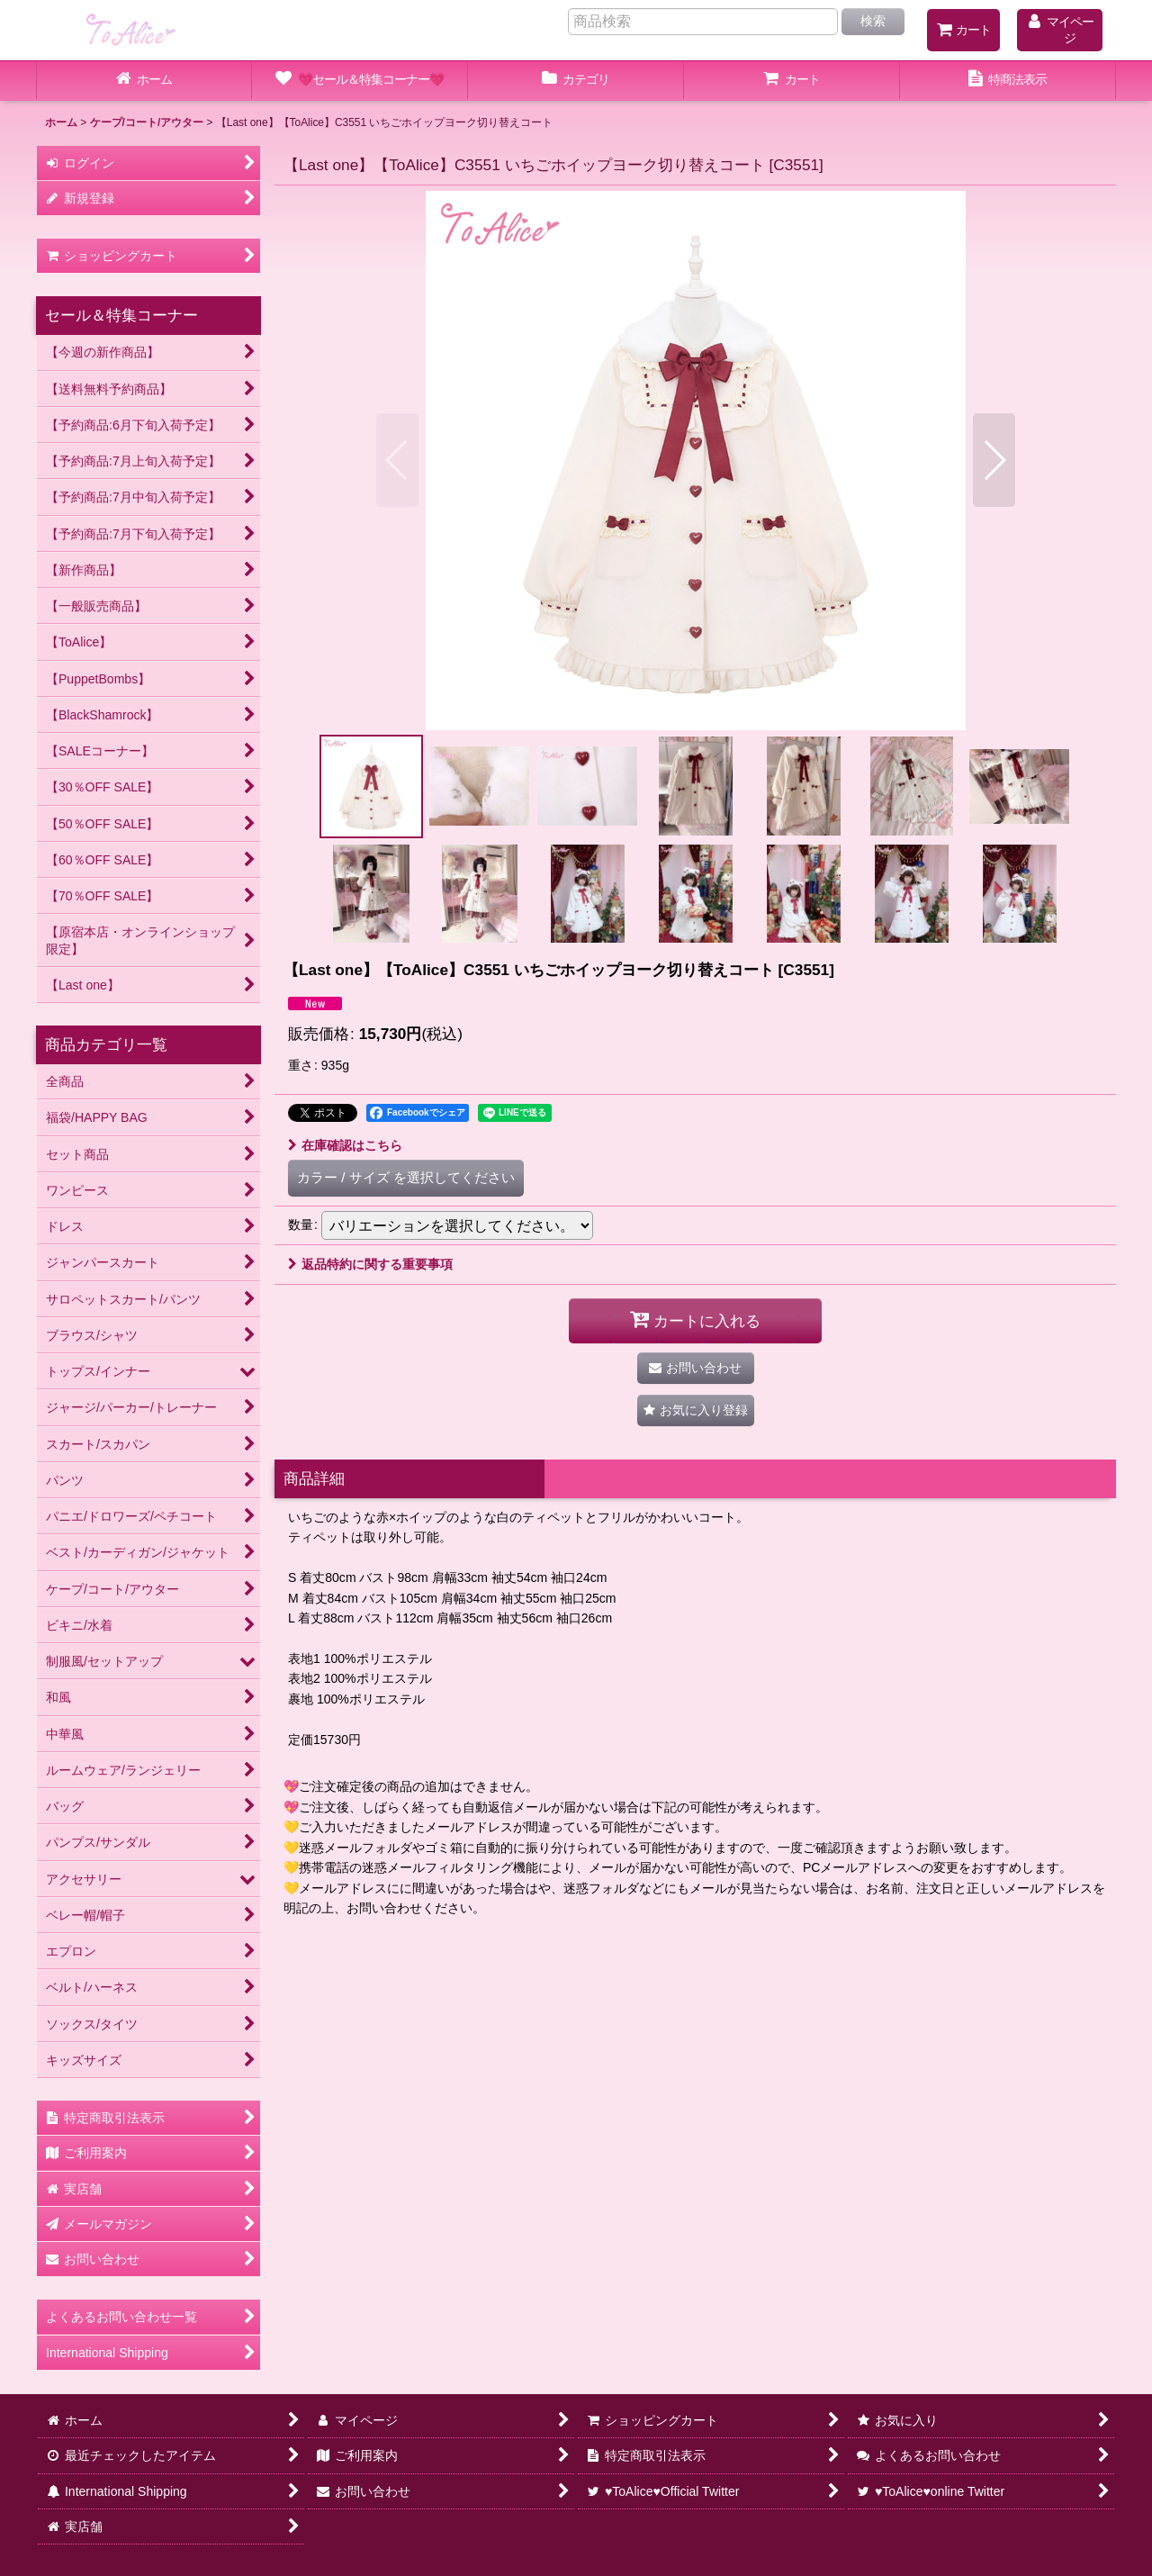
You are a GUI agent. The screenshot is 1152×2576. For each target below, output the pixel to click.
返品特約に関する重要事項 (370, 1264)
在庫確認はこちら (345, 1145)
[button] (397, 460)
